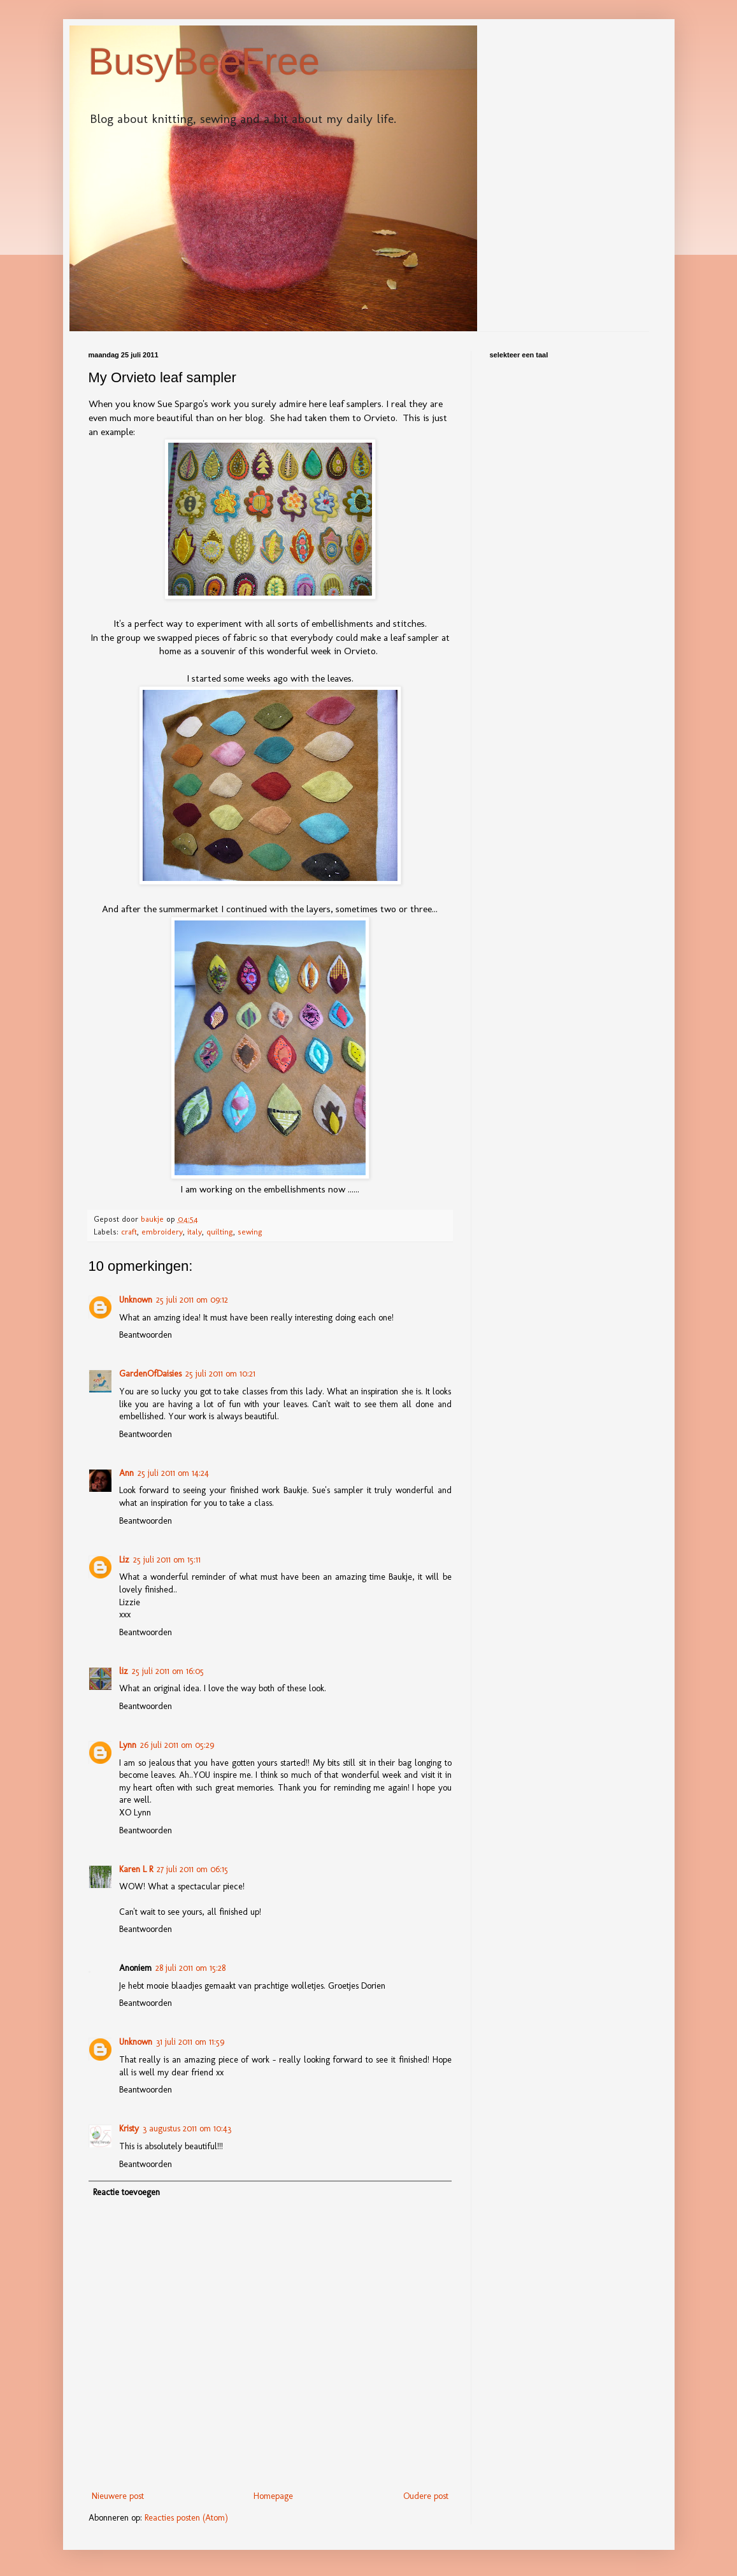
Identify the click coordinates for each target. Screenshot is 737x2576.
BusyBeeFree (204, 61)
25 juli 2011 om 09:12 (192, 1299)
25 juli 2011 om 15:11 (167, 1559)
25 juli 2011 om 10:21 (220, 1373)
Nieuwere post (118, 2496)
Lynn (127, 1745)
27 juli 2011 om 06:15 (192, 1869)
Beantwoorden (145, 1334)
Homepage (273, 2496)
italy (194, 1231)
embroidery (162, 1231)
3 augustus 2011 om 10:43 (187, 2128)
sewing (250, 1231)
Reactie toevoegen (126, 2192)
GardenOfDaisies (150, 1373)
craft (129, 1231)
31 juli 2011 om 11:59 (190, 2041)
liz (123, 1671)
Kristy (129, 2128)
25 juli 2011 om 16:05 (168, 1671)
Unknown (135, 1299)
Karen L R (136, 1869)
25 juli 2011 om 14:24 (173, 1473)
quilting (219, 1231)
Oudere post (425, 2496)
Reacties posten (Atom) (186, 2517)
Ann (126, 1473)
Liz (124, 1559)
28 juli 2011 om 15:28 (190, 1968)
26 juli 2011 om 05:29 (177, 1745)
